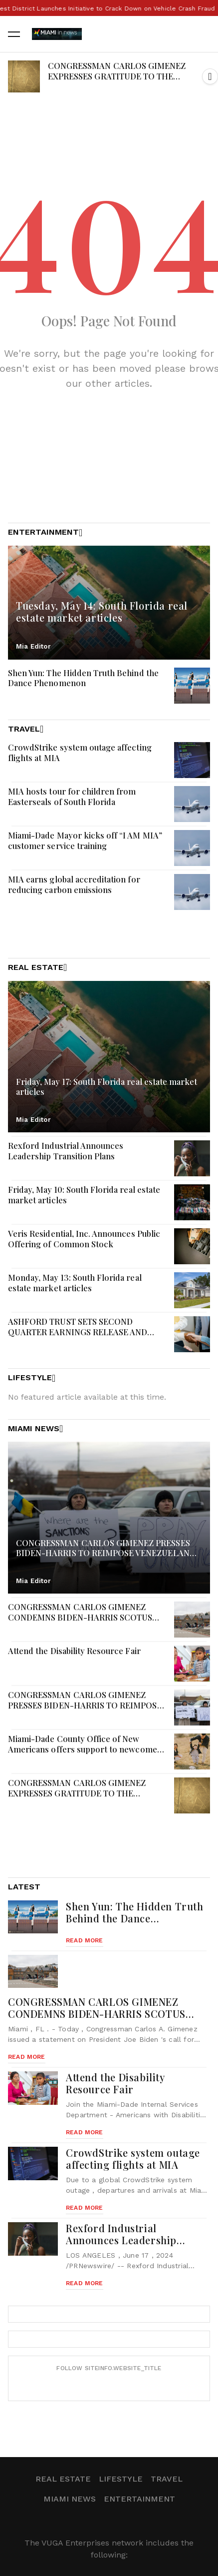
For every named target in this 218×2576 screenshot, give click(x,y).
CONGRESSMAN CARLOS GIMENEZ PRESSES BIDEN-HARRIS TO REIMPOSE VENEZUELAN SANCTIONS (85, 1704)
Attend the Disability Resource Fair (74, 1650)
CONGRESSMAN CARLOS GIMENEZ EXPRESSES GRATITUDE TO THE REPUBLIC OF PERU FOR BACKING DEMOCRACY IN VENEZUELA (117, 81)
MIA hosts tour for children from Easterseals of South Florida (72, 796)
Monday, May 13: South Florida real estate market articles (75, 1282)
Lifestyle (121, 2479)
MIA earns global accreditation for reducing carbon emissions (74, 884)
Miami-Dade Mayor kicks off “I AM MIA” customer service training (85, 840)
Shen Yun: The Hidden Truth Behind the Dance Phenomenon (83, 678)
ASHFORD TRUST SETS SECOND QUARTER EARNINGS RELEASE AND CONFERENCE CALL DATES (77, 1331)
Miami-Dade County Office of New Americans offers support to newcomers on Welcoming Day (86, 1748)
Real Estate (63, 2479)
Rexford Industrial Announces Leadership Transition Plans (65, 1150)
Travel (167, 2479)
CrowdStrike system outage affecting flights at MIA (80, 752)
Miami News (69, 2499)
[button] (210, 76)
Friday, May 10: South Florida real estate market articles (84, 1194)
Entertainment (139, 2499)
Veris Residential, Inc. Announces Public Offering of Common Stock (84, 1238)
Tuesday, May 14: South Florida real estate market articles (102, 611)
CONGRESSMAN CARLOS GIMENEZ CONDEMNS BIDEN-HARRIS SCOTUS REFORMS (80, 1617)
